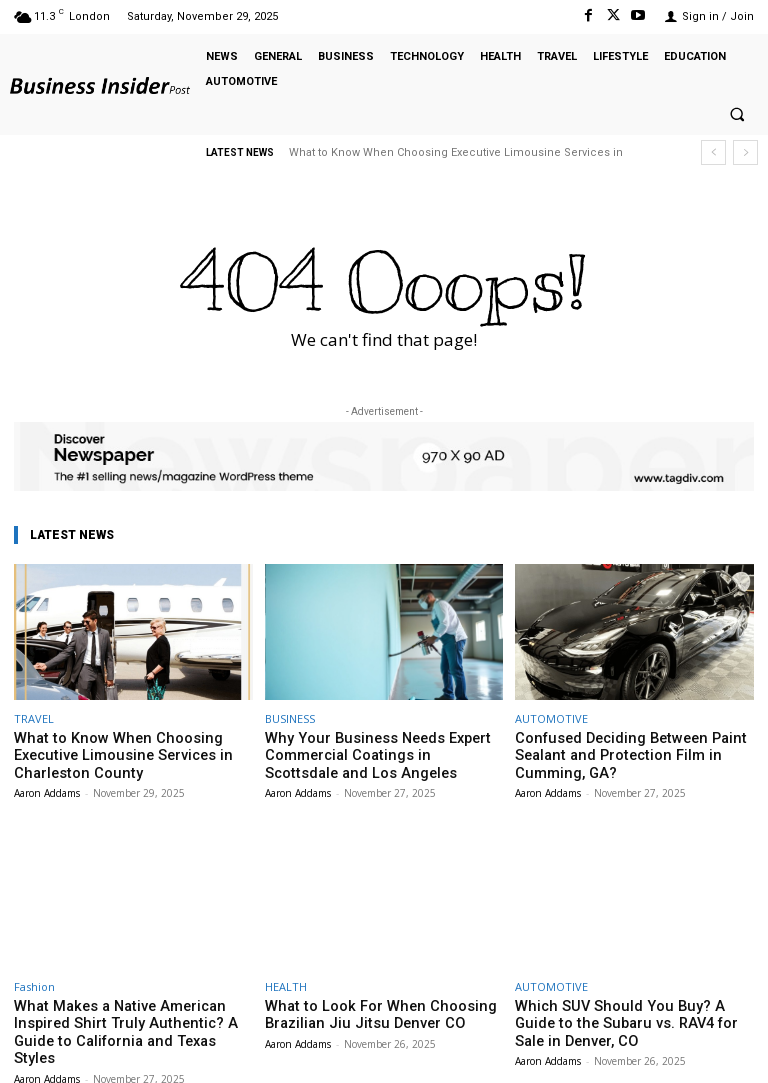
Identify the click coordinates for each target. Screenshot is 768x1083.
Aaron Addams (47, 787)
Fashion (34, 980)
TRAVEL (34, 718)
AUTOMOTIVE (551, 718)
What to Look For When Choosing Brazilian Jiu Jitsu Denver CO (363, 1007)
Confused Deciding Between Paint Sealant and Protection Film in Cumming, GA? (634, 753)
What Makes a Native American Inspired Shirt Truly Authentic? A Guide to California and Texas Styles (132, 1015)
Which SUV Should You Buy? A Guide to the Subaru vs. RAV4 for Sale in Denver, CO (629, 1015)
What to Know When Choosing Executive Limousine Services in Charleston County (132, 753)
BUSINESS (290, 718)
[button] (737, 115)
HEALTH (286, 980)
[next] (745, 152)
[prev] (713, 152)
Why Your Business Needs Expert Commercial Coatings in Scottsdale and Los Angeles (382, 753)
